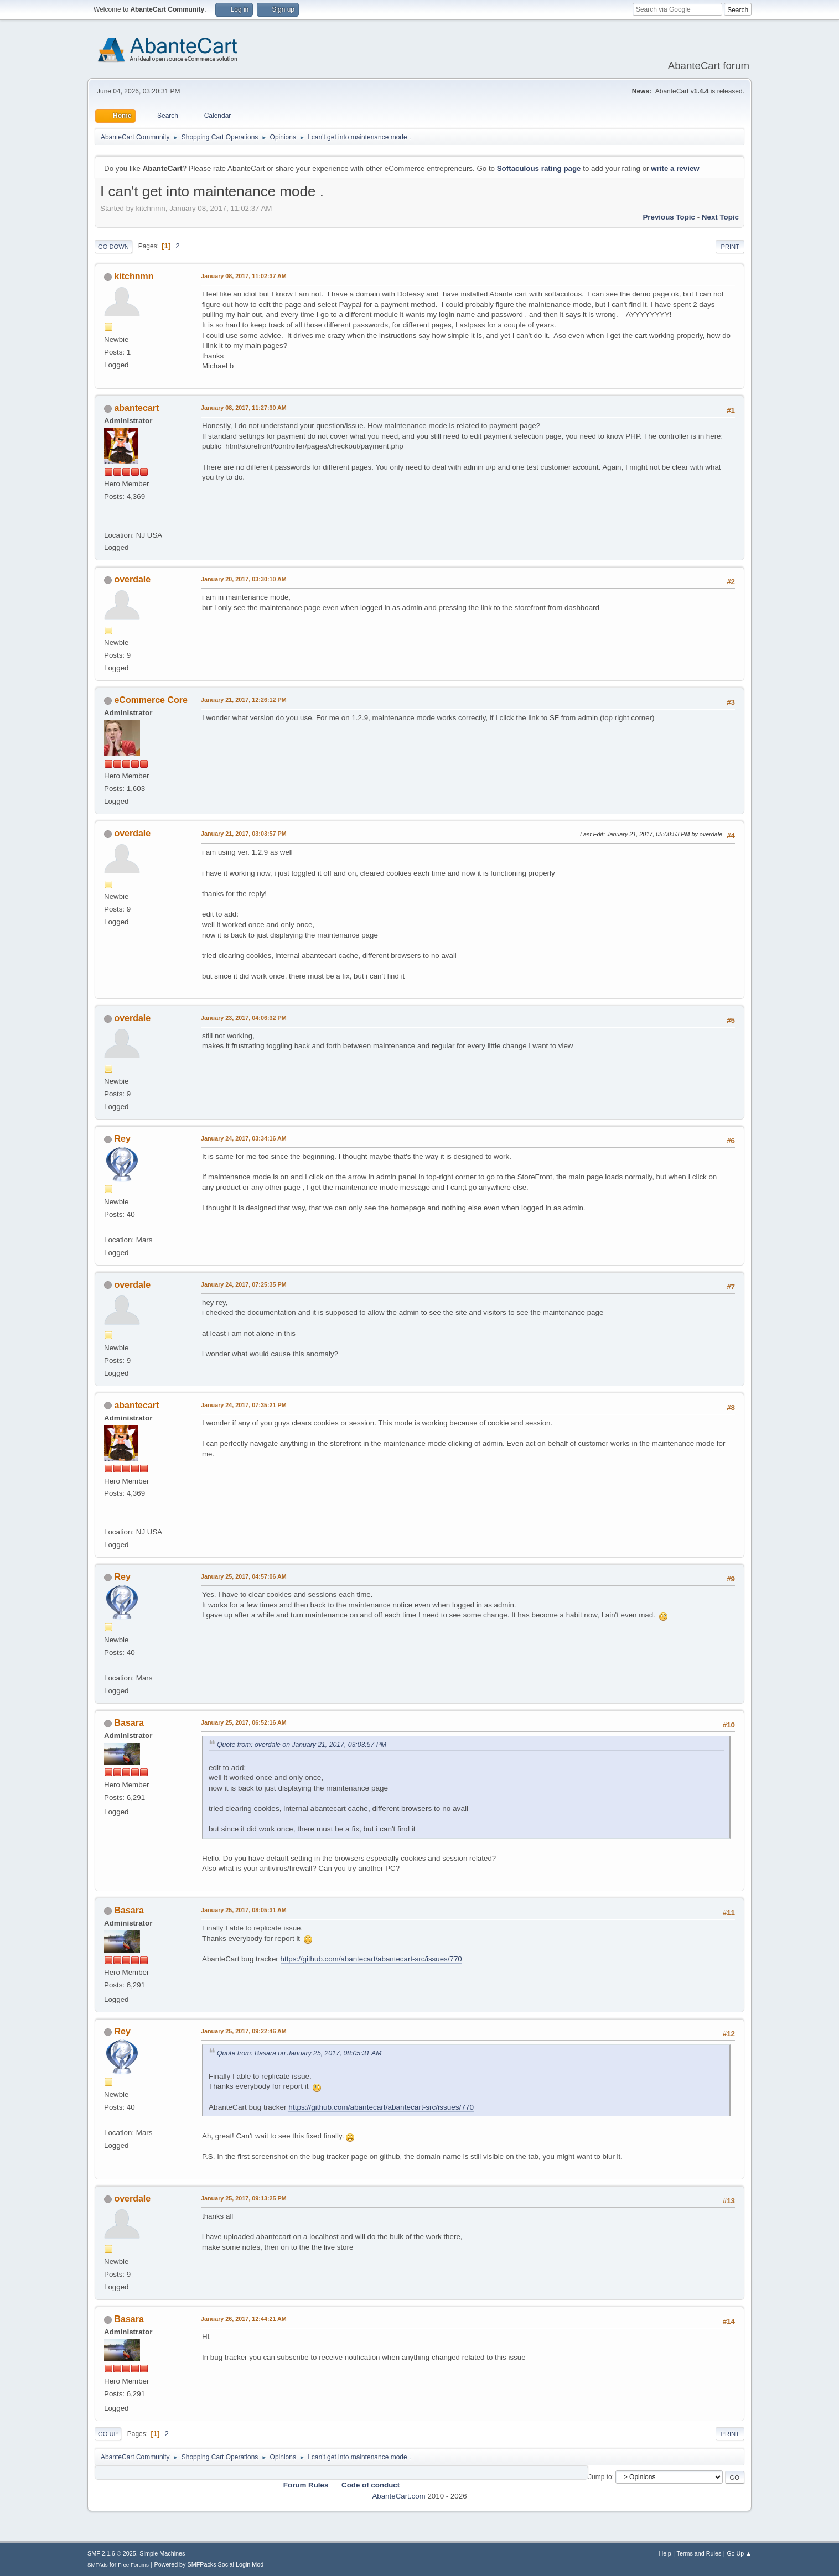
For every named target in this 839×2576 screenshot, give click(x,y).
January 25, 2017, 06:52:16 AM (244, 1722)
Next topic (720, 217)
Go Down (113, 246)
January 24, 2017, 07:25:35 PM (244, 1284)
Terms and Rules (699, 2553)
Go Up (108, 2434)
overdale (132, 579)
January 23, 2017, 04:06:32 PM (244, 1017)
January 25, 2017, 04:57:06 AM (244, 1576)
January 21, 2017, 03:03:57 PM (244, 833)
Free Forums (133, 2565)
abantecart (136, 408)
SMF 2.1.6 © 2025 (111, 2553)
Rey (122, 1138)
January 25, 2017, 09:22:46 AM (244, 2031)
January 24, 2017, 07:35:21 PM (244, 1405)
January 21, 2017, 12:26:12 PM (244, 699)
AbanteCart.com (398, 2496)
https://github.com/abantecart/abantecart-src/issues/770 (371, 1959)
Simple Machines (162, 2553)
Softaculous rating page (539, 168)
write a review (675, 168)
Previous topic (669, 217)
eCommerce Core (150, 700)
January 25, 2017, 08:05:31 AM (244, 1910)
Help (665, 2553)
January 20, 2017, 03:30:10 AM (244, 579)
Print (730, 246)
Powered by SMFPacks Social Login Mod (209, 2564)
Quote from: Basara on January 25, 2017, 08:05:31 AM (299, 2053)
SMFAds (97, 2565)
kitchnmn (133, 276)
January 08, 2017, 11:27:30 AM (244, 407)
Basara (128, 1722)
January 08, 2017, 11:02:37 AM (244, 276)
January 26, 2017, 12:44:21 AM (244, 2318)
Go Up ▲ (739, 2553)
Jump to (600, 2477)
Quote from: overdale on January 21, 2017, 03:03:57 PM (301, 1744)
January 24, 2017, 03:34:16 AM (244, 1138)
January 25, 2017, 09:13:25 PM (244, 2198)
